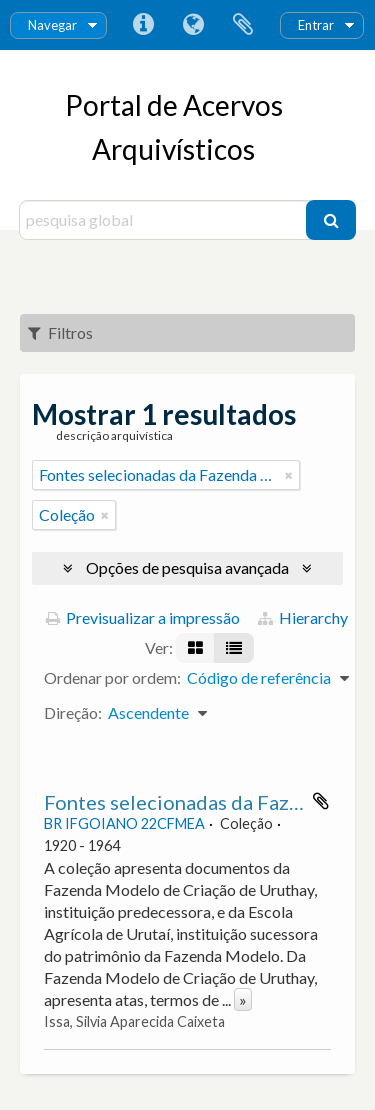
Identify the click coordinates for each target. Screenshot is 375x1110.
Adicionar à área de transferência (321, 801)
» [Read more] (243, 999)
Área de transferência (243, 25)
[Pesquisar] (331, 220)
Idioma (193, 25)
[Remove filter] (289, 475)
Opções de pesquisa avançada (187, 567)
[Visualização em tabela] (234, 648)
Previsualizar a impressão (143, 617)
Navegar (52, 25)
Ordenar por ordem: (112, 677)
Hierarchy (303, 617)
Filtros (60, 332)
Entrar (316, 25)
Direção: (73, 712)
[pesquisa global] (165, 220)
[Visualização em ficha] (195, 648)
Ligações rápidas (143, 25)
